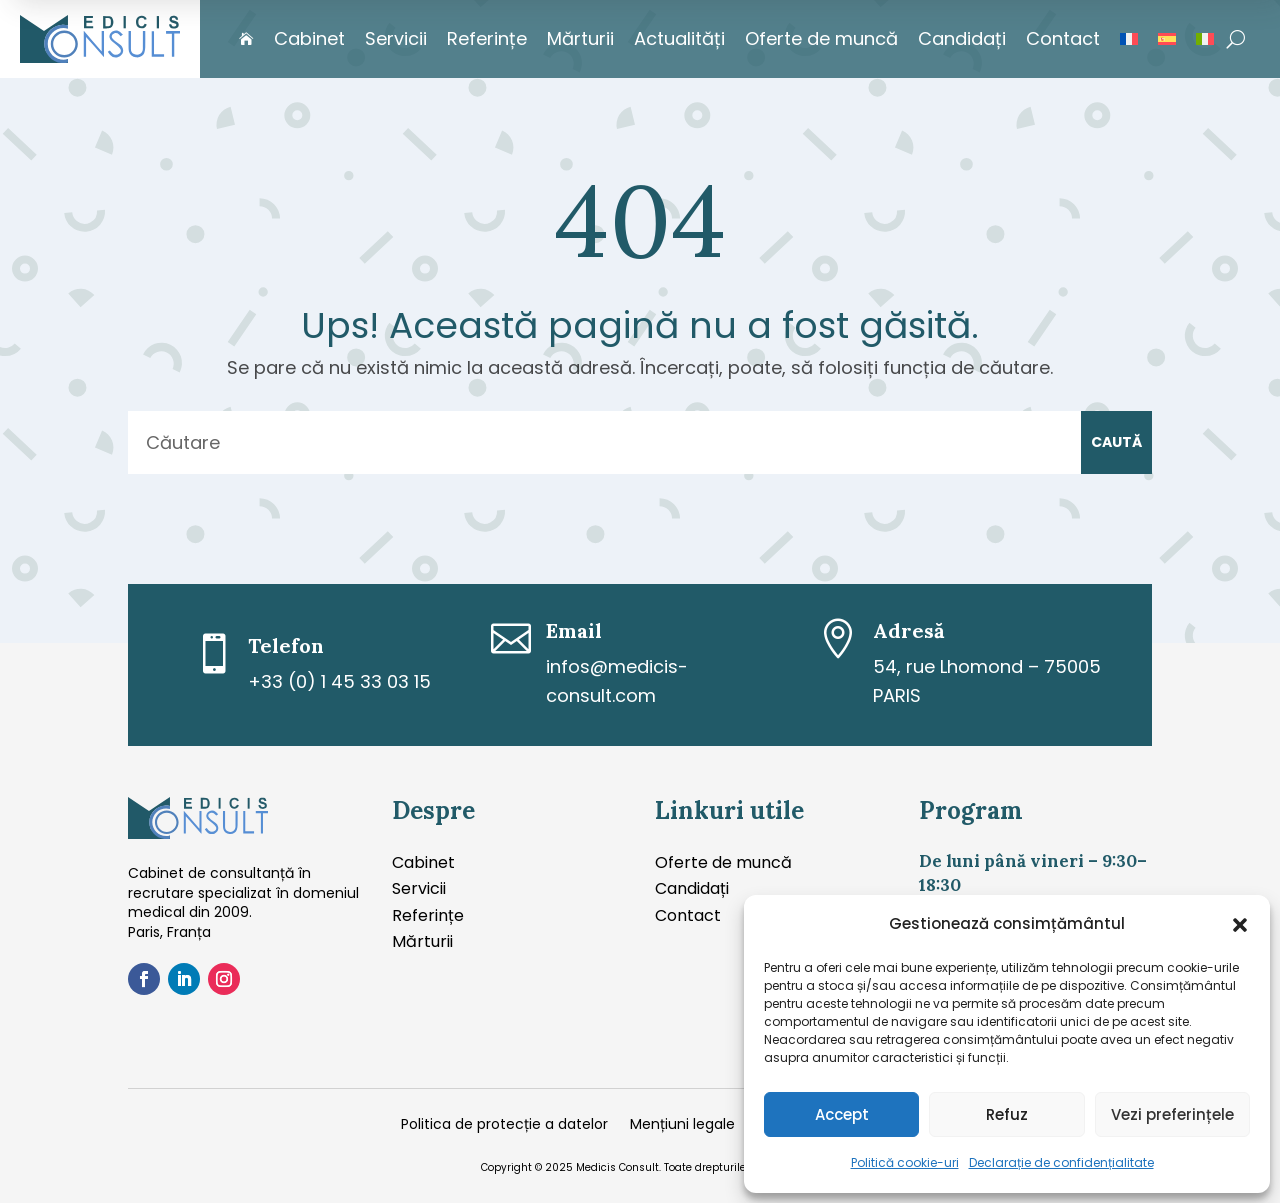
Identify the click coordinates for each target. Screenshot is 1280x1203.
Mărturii (580, 38)
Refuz (1007, 1114)
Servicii (396, 38)
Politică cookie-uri (905, 1162)
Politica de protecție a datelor (504, 1125)
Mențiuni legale (682, 1125)
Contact (1063, 38)
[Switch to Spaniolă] (1167, 39)
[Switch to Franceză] (1129, 39)
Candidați (962, 38)
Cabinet (309, 38)
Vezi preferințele (1172, 1114)
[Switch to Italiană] (1205, 39)
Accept (842, 1114)
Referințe (487, 38)
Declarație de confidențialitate (1061, 1162)
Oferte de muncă (821, 38)
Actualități (679, 38)
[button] (1240, 925)
